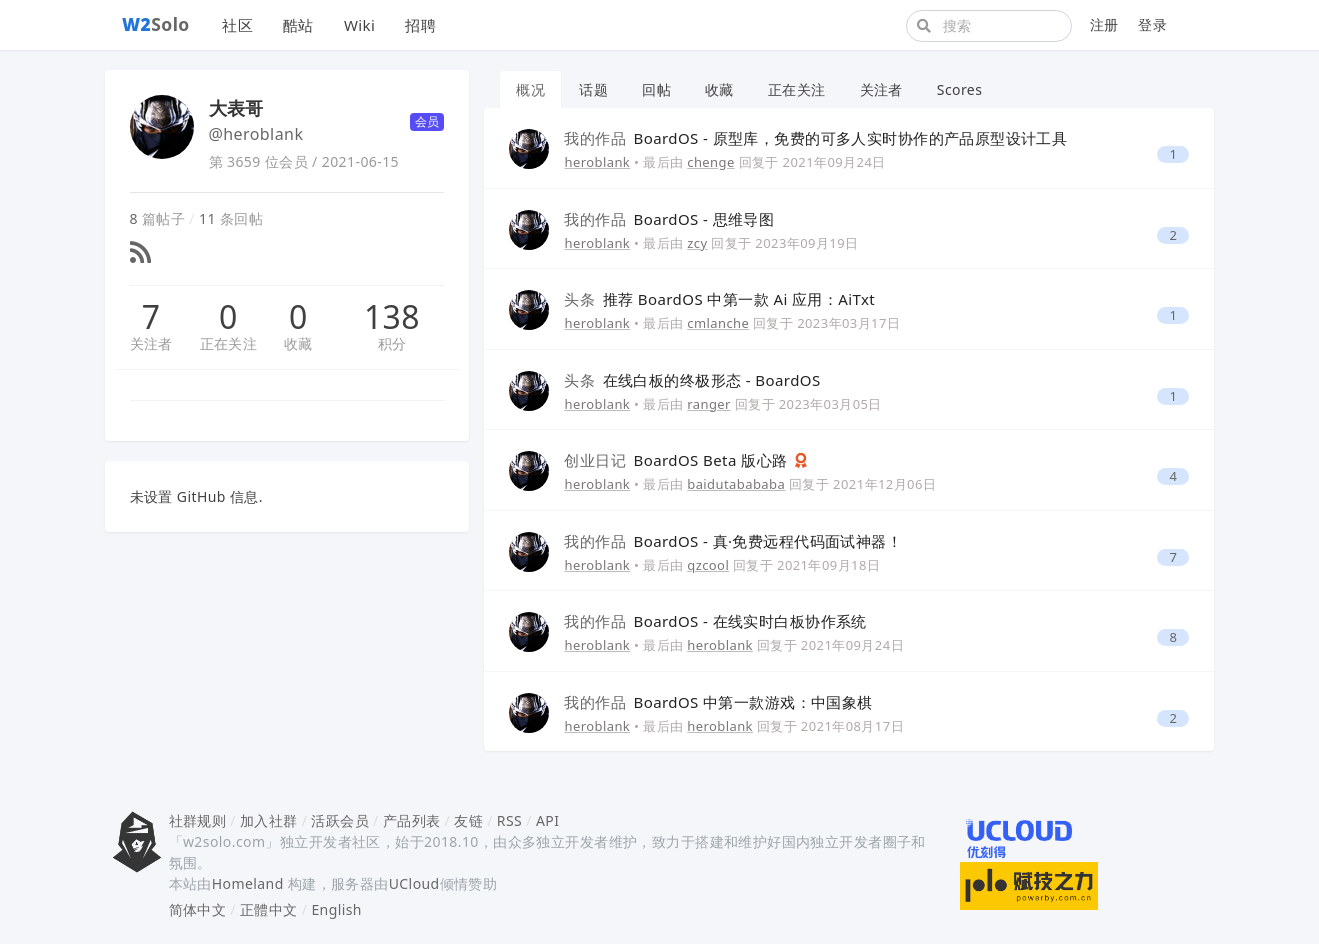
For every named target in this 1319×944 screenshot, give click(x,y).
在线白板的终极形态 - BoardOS (692, 380)
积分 (392, 343)
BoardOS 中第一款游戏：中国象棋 (718, 702)
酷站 (298, 25)
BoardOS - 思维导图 (669, 219)
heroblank (597, 162)
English (336, 909)
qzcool (708, 565)
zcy (697, 243)
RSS (509, 820)
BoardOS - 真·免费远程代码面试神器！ (733, 541)
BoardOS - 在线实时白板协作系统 (715, 621)
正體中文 (269, 909)
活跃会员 (340, 820)
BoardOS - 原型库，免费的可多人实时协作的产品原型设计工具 (815, 138)
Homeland (248, 883)
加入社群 (269, 820)
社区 (237, 25)
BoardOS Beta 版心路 (677, 460)
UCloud (414, 883)
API (547, 820)
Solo (156, 24)
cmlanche (718, 323)
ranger (709, 404)
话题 (593, 89)
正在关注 (229, 343)
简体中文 (198, 909)
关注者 (151, 343)
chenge (711, 162)
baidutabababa (736, 484)
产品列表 (412, 820)
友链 (468, 820)
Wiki (359, 25)
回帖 (656, 89)
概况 (530, 89)
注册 (1104, 24)
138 (392, 317)
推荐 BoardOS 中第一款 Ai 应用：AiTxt (719, 299)
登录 (1152, 24)
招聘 (420, 25)
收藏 (298, 343)
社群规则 (198, 820)
